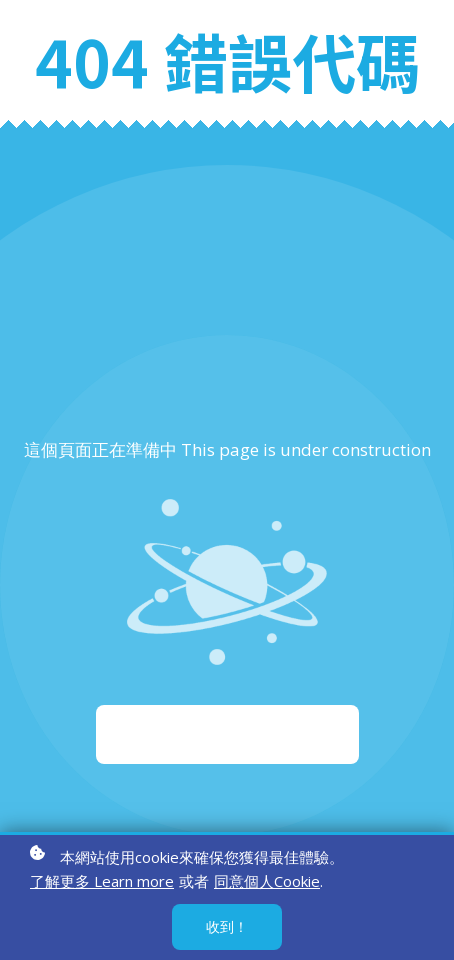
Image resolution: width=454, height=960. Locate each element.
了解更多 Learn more (102, 881)
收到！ (227, 926)
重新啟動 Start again (227, 734)
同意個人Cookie (267, 881)
